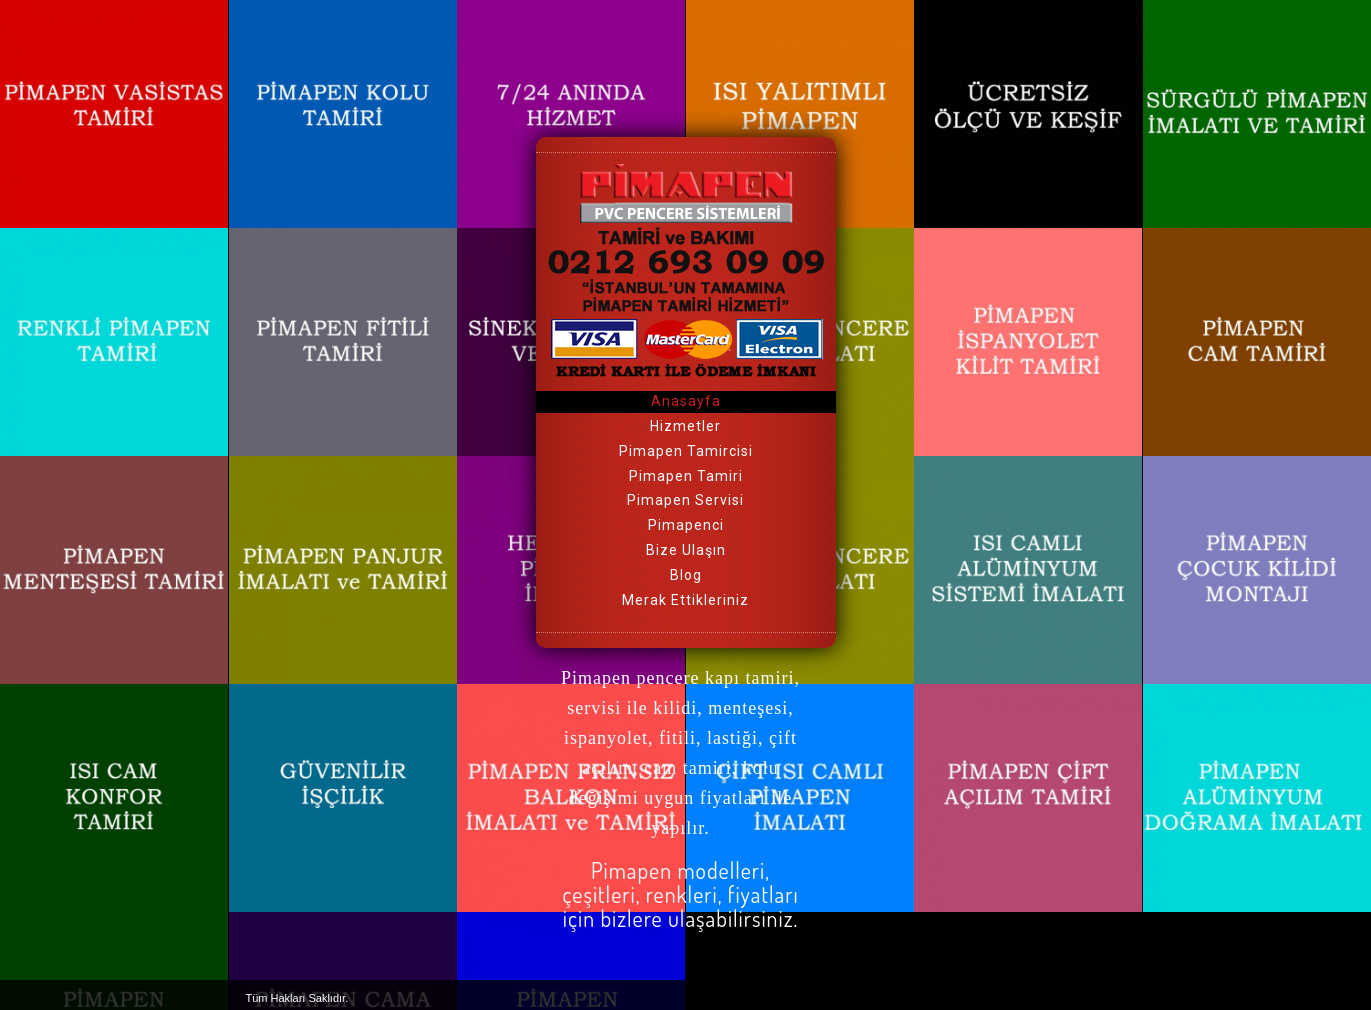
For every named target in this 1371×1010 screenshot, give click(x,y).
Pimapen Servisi (685, 500)
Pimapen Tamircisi (686, 451)
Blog (686, 575)
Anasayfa (686, 401)
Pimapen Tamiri (686, 476)
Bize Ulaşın (686, 550)
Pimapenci (686, 525)
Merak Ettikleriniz (685, 600)
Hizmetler (685, 426)
